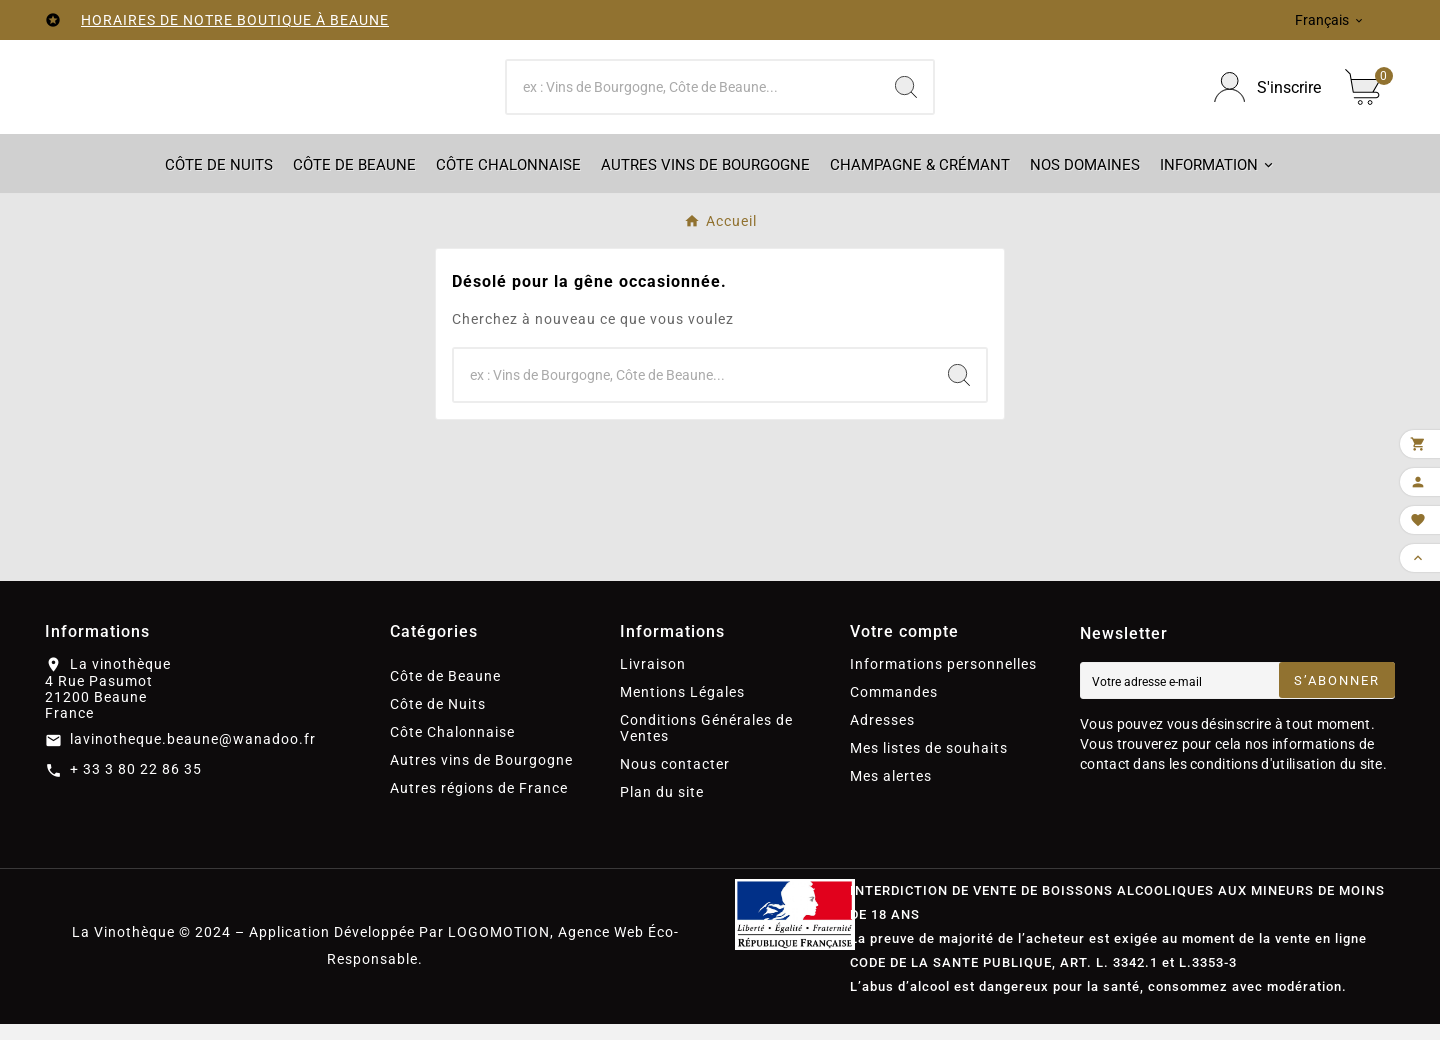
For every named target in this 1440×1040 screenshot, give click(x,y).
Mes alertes (891, 792)
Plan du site (662, 808)
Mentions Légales (682, 708)
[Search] (906, 95)
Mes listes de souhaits (929, 764)
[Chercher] (693, 95)
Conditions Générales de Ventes (706, 744)
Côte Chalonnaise (452, 748)
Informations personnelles (943, 680)
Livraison (653, 680)
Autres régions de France (479, 804)
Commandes (894, 708)
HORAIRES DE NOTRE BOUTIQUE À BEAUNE (235, 20)
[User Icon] (1267, 95)
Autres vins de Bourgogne (481, 776)
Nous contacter (675, 780)
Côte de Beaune (445, 692)
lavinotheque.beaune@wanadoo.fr (193, 755)
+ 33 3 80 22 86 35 (136, 785)
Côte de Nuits (438, 720)
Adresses (882, 736)
